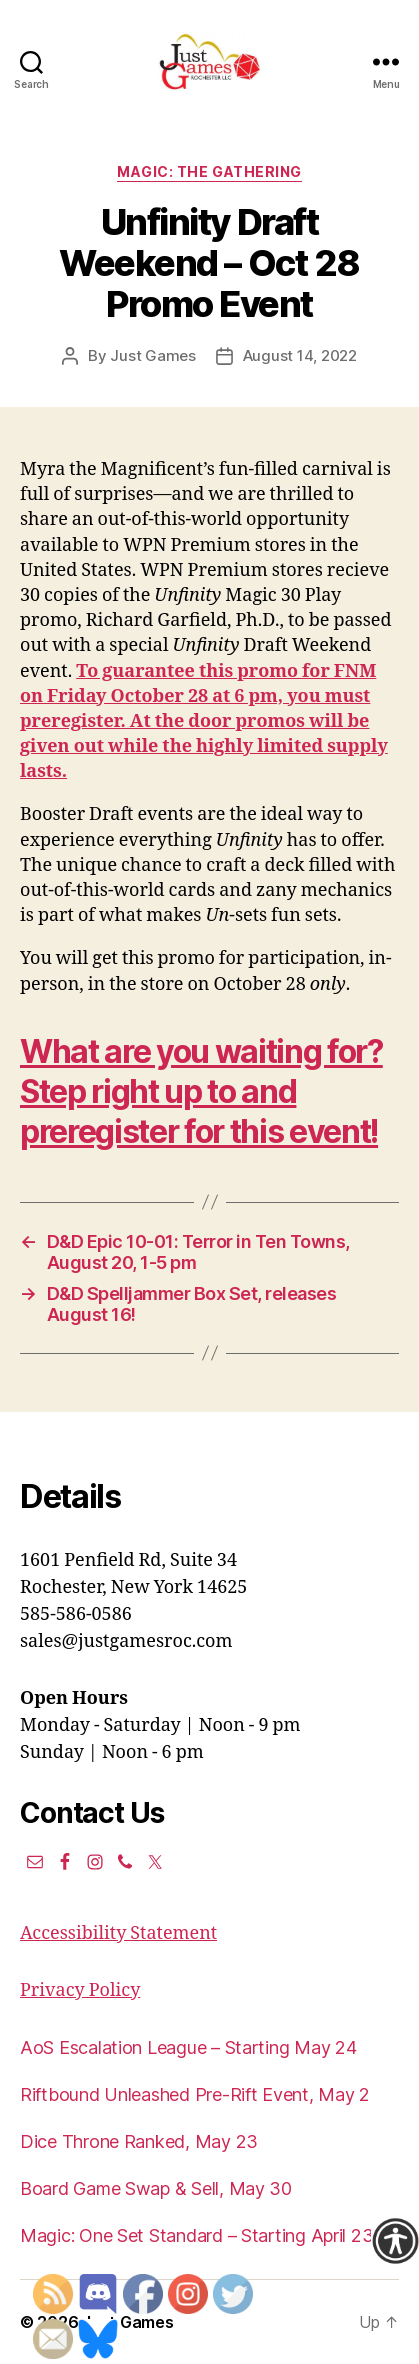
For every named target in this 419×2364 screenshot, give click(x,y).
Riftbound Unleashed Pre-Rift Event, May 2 (195, 2094)
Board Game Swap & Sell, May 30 (156, 2188)
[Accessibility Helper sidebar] (395, 2241)
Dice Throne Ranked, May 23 (139, 2141)
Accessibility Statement (118, 1933)
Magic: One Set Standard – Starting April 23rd (205, 2235)
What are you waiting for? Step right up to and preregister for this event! (201, 1091)
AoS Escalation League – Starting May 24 (188, 2047)
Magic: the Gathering (209, 171)
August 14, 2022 (300, 355)
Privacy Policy (80, 1990)
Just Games (152, 355)
